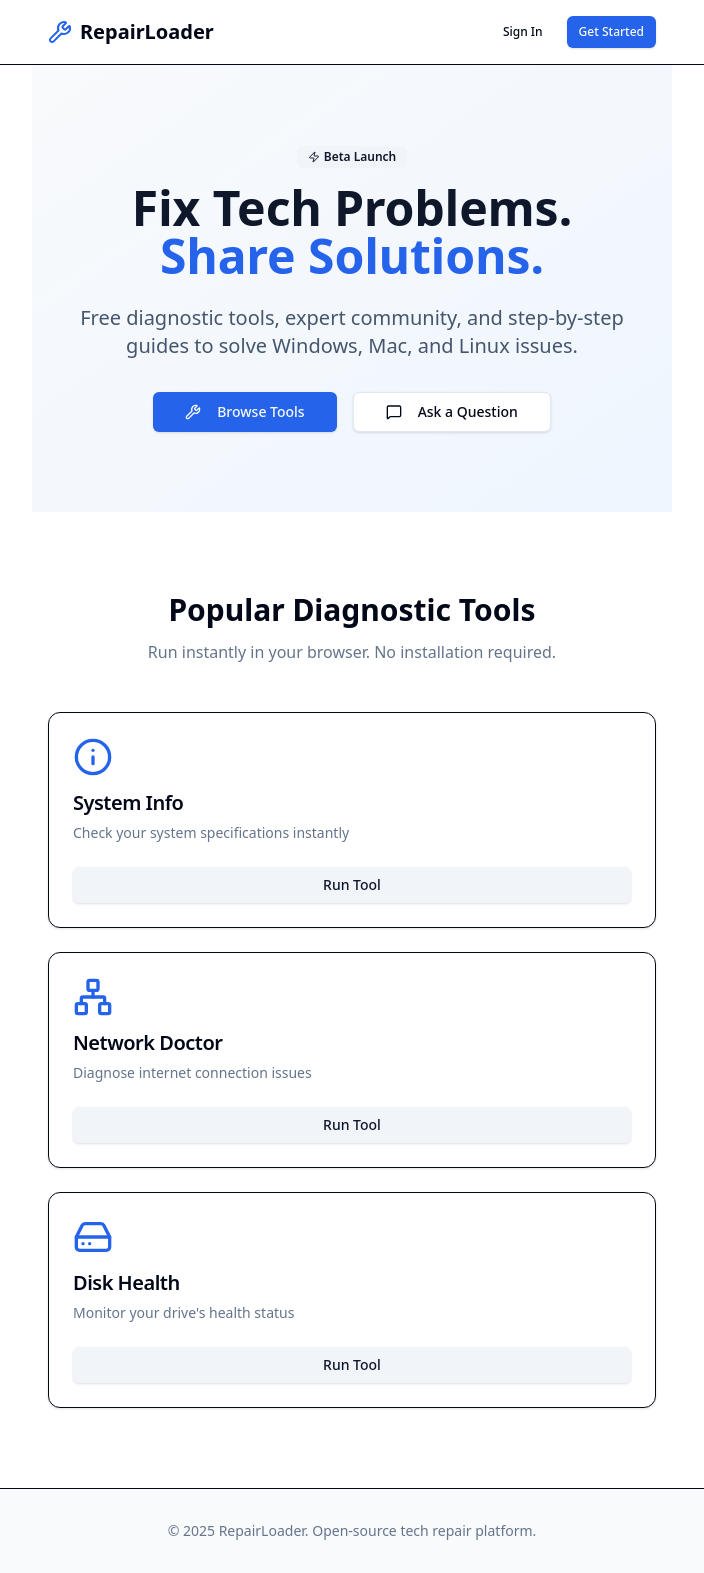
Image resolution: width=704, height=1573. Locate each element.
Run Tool (352, 884)
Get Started (611, 31)
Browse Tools (244, 411)
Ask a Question (452, 411)
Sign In (523, 31)
